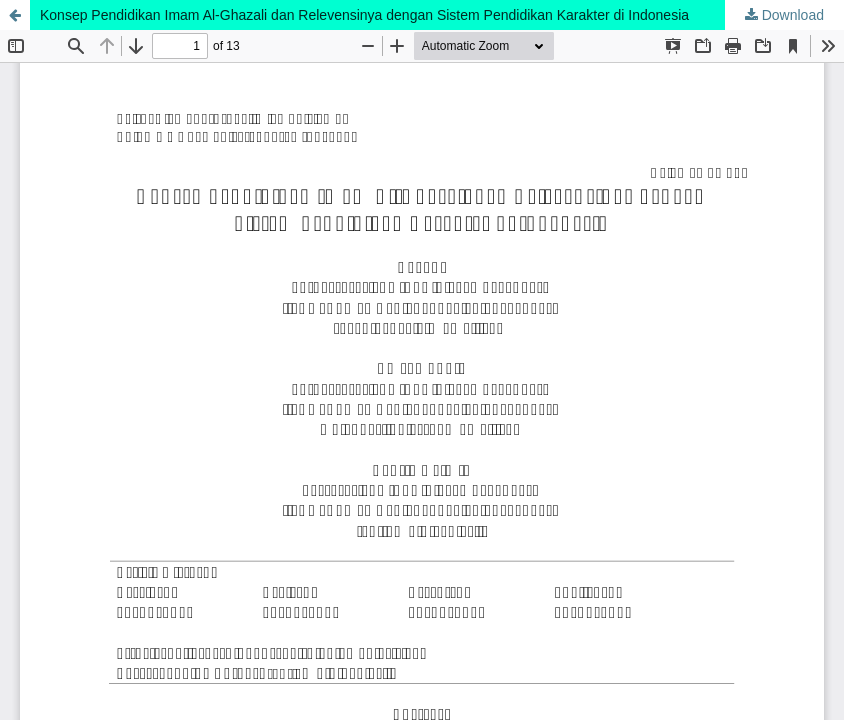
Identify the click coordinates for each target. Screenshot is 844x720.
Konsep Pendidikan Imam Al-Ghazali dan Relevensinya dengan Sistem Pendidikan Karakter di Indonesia (364, 15)
